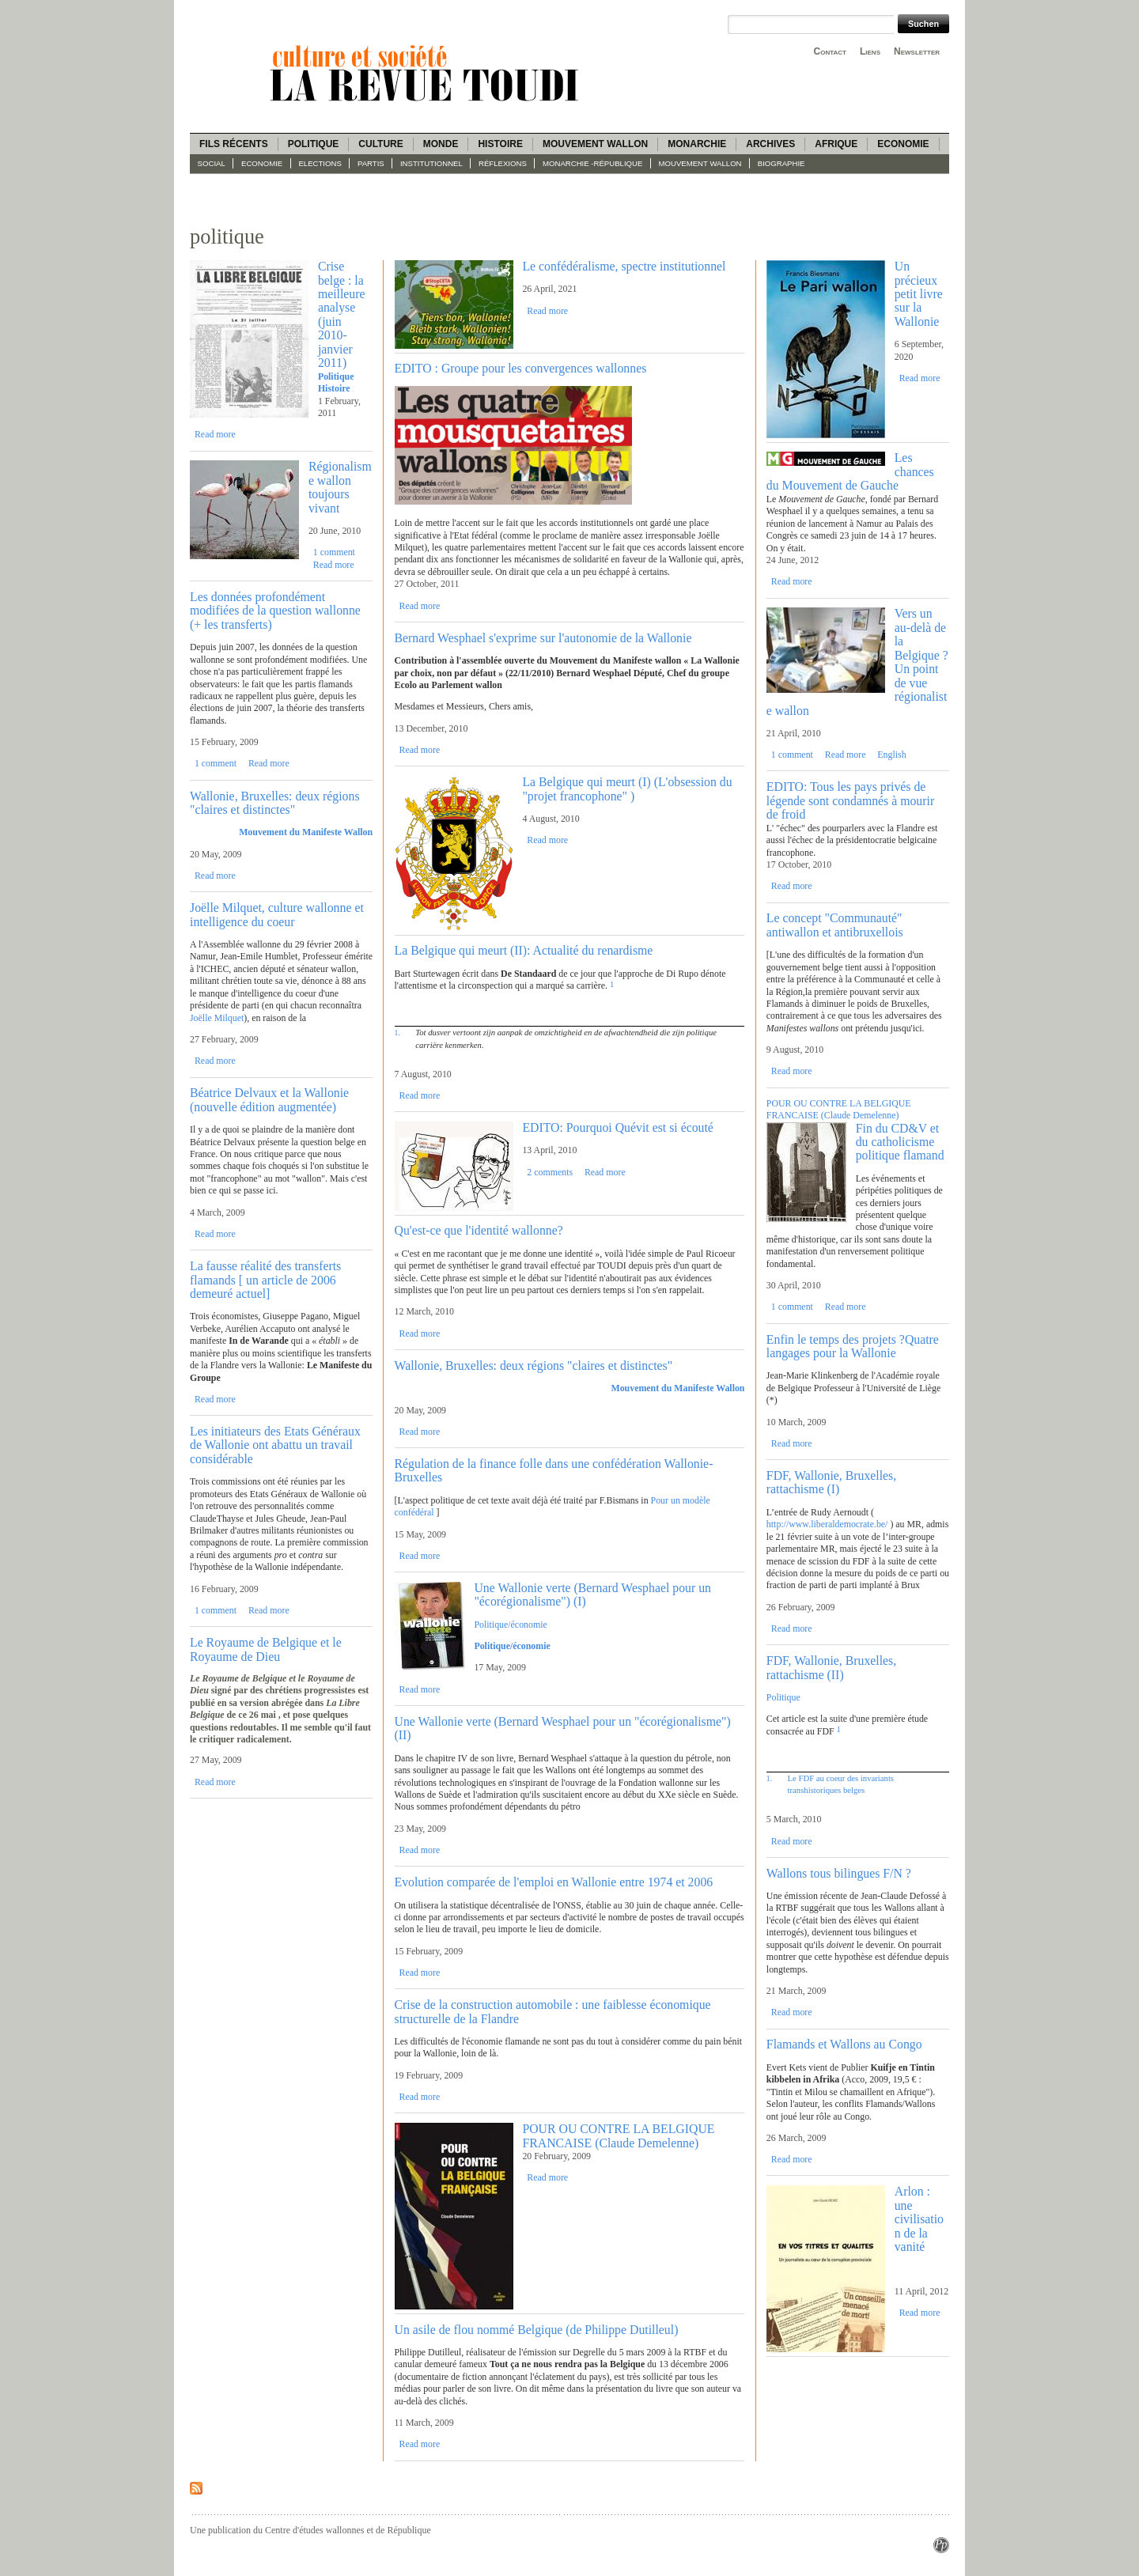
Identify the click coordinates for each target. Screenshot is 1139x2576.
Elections (319, 163)
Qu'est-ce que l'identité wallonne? (479, 1230)
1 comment (334, 552)
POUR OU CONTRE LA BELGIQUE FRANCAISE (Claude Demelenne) (618, 2135)
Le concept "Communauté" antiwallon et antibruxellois (834, 924)
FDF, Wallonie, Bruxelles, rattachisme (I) (831, 1482)
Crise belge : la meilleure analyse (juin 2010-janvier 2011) (341, 314)
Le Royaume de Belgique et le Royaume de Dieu (266, 1649)
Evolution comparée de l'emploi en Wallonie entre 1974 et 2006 (554, 1882)
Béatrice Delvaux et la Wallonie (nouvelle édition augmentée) (269, 1099)
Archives (770, 143)
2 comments (550, 1172)
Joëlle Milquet (217, 1017)
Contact (830, 51)
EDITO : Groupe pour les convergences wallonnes (521, 368)
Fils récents (233, 143)
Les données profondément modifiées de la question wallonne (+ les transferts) (275, 610)
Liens (870, 51)
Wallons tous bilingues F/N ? (838, 1873)
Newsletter (917, 51)
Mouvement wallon (595, 143)
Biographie (781, 163)
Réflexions (503, 163)
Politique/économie (510, 1624)
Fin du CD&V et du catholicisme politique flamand (900, 1142)
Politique (313, 143)
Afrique (836, 143)
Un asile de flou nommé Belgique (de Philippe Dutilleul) (537, 2329)
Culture (380, 143)
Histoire (500, 143)
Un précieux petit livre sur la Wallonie (919, 293)
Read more (215, 434)
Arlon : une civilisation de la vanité (919, 2218)
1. (397, 1032)
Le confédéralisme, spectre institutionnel (623, 266)
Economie (903, 143)
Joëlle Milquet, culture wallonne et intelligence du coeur (277, 914)
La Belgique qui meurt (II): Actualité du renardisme (524, 950)
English (891, 754)
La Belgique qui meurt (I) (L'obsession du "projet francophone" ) (627, 788)
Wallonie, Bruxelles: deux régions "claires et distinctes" (275, 802)
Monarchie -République (592, 163)
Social (211, 163)
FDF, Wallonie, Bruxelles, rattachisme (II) (831, 1667)
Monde (441, 143)
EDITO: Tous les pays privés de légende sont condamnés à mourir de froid (850, 800)
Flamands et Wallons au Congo (844, 2044)
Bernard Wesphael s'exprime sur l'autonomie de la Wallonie (543, 638)
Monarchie (697, 143)
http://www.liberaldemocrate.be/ (827, 1524)
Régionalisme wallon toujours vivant (340, 487)
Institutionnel (431, 163)
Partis (371, 163)
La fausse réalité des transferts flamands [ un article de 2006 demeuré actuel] (265, 1279)
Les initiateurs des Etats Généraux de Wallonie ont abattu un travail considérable (275, 1445)
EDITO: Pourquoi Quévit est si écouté (617, 1127)
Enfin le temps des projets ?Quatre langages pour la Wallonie (852, 1346)
